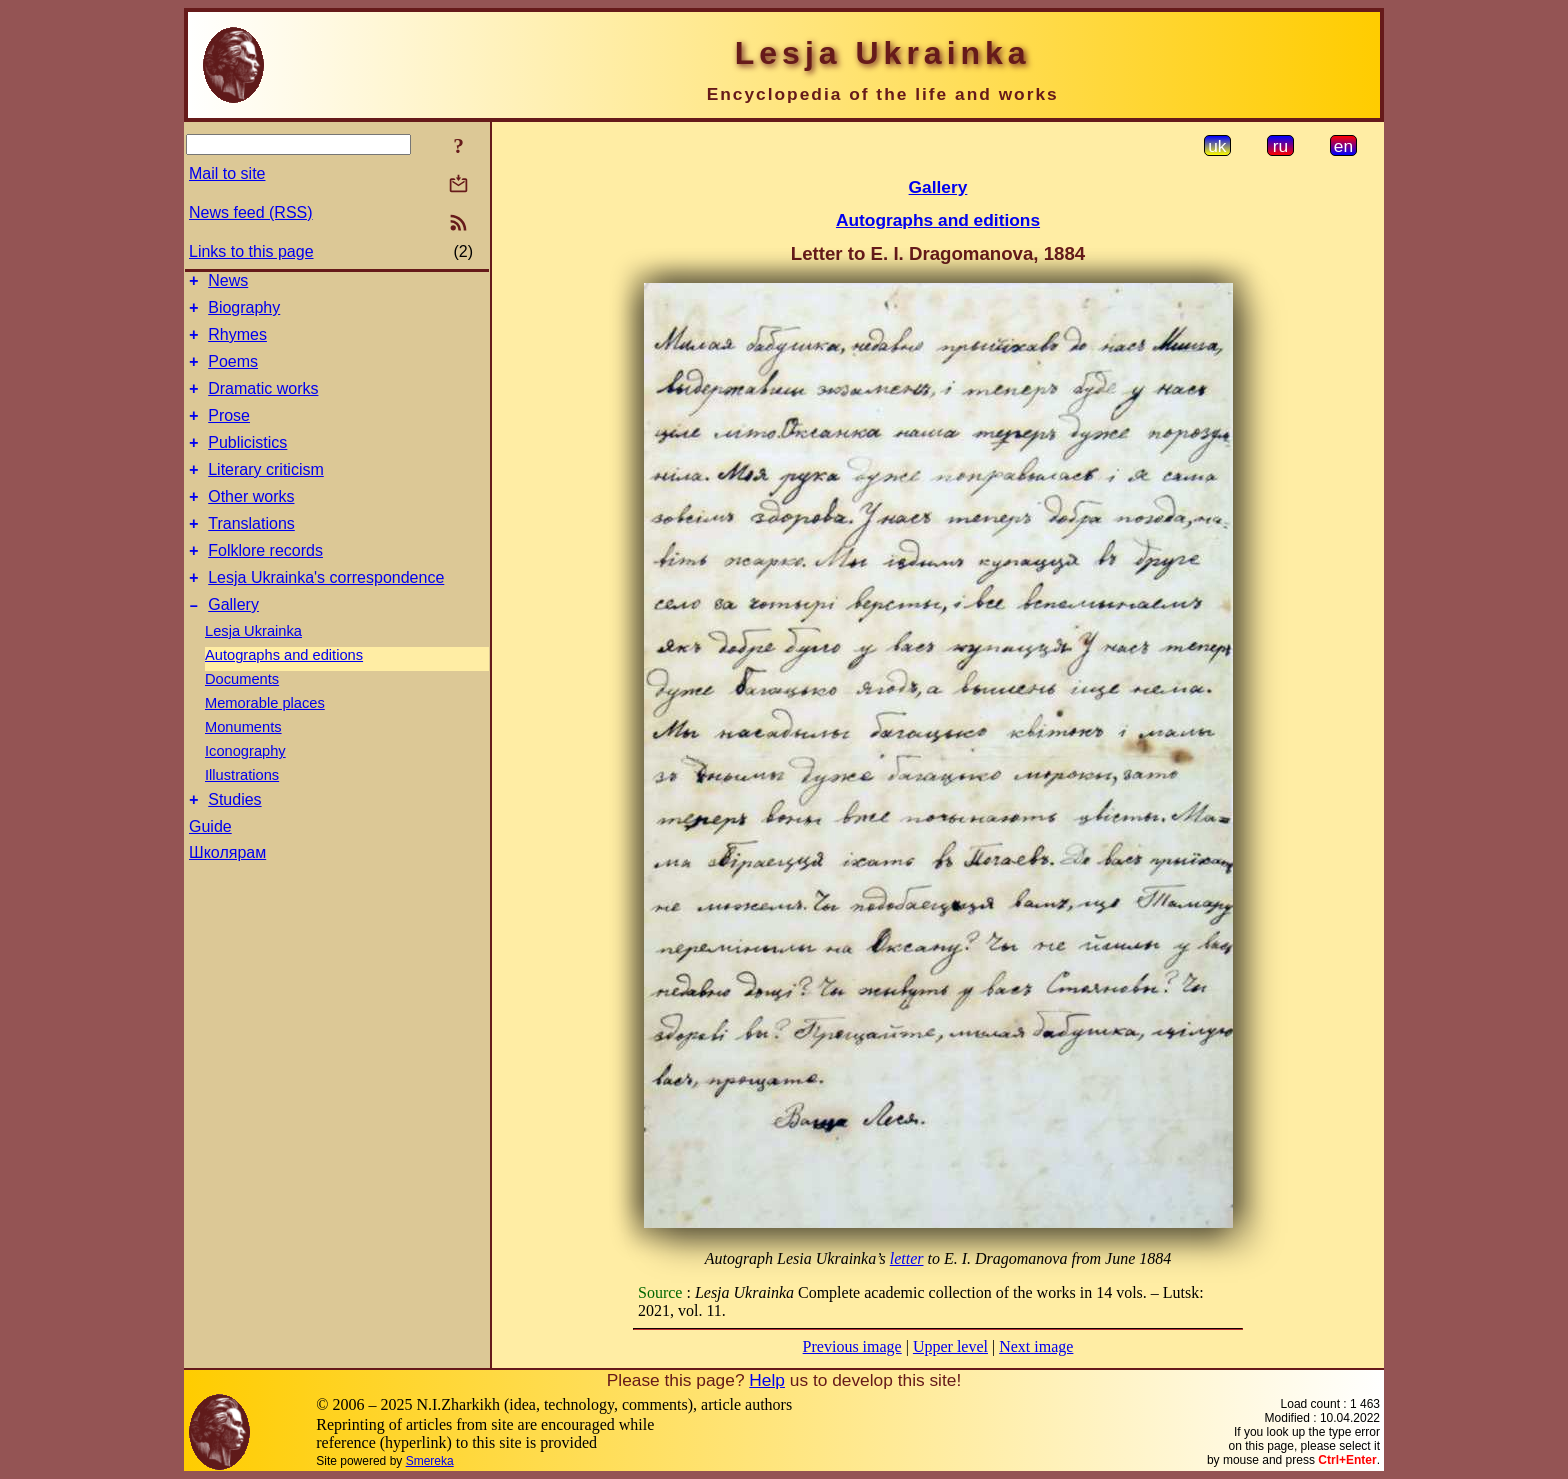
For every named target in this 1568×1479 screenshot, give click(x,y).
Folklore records (265, 583)
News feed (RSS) (251, 212)
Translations (251, 553)
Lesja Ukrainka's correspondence (326, 613)
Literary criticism (266, 493)
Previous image (852, 1346)
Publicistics (247, 463)
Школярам (227, 894)
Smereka (430, 1461)
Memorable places (265, 742)
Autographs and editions (284, 694)
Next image (1036, 1346)
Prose (229, 433)
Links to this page (251, 251)
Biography (244, 313)
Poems (233, 373)
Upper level (950, 1346)
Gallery (233, 643)
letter (907, 1258)
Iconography (245, 790)
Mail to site (227, 173)
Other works (251, 523)
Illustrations (242, 814)
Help (767, 1380)
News (228, 283)
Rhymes (237, 343)
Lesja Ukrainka (253, 670)
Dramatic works (263, 403)
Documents (242, 718)
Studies (234, 841)
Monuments (243, 766)
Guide (210, 868)
